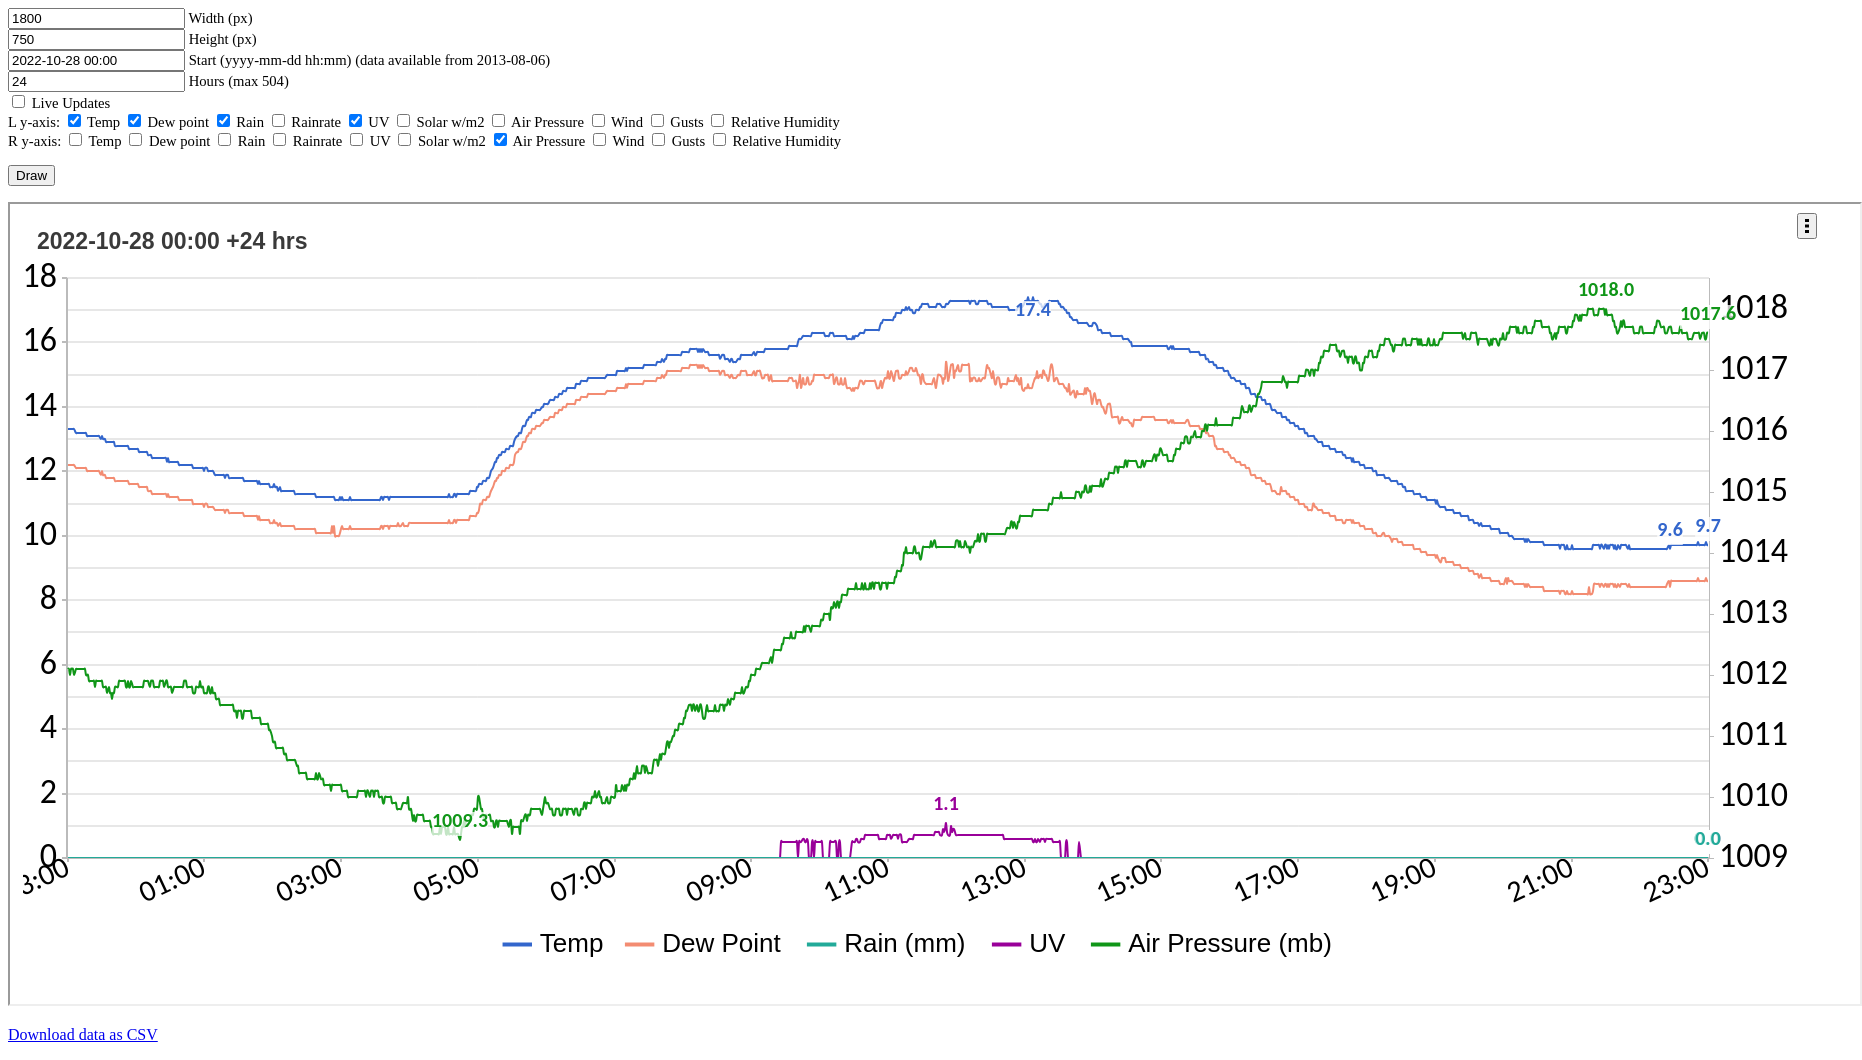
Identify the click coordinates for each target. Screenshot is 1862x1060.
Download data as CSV (83, 1034)
